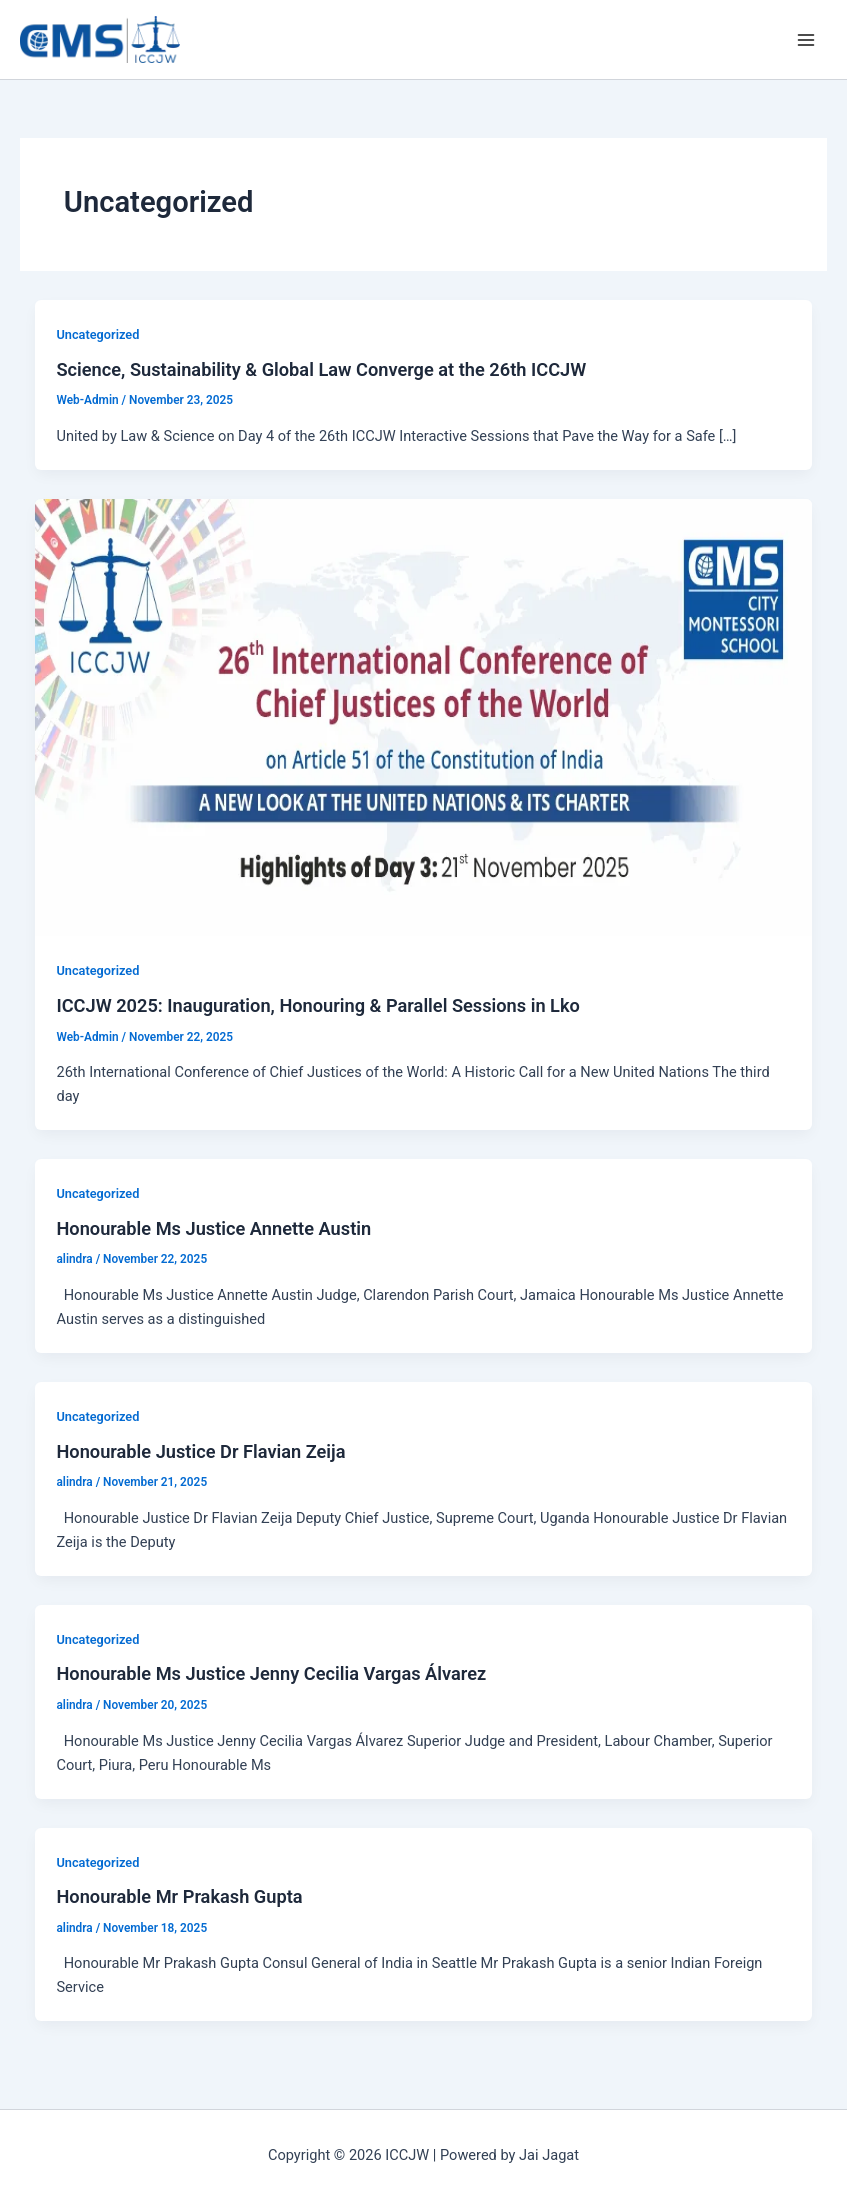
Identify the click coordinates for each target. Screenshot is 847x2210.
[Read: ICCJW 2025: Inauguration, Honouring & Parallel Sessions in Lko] (424, 716)
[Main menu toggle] (806, 40)
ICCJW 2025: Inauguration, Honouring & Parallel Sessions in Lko (317, 1005)
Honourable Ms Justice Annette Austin (213, 1228)
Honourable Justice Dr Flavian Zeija (200, 1451)
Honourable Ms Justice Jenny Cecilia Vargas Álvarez (271, 1673)
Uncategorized (97, 334)
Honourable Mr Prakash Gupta (179, 1896)
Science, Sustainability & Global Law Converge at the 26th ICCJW (321, 369)
